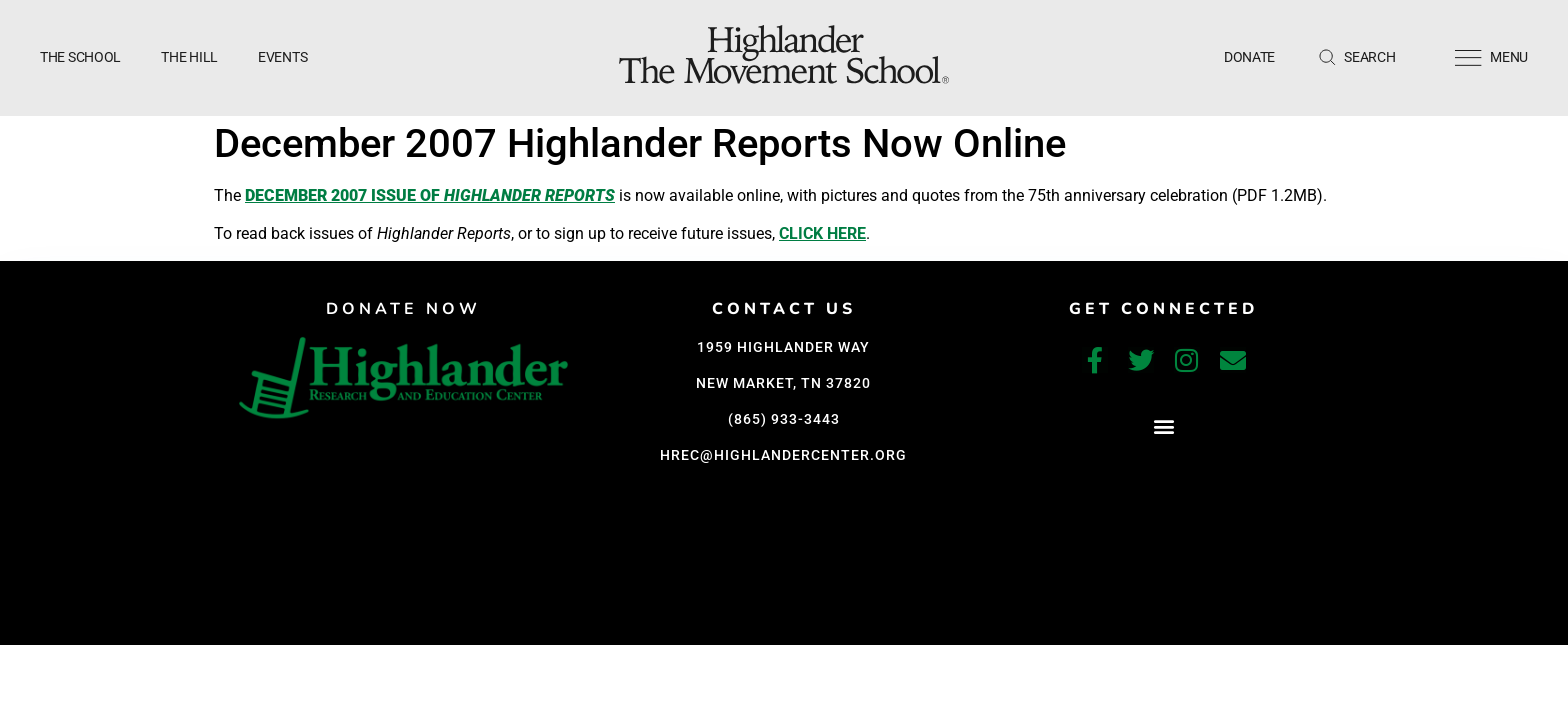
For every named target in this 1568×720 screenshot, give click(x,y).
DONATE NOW (403, 309)
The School (80, 57)
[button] (1163, 426)
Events (282, 57)
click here (822, 233)
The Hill (189, 57)
